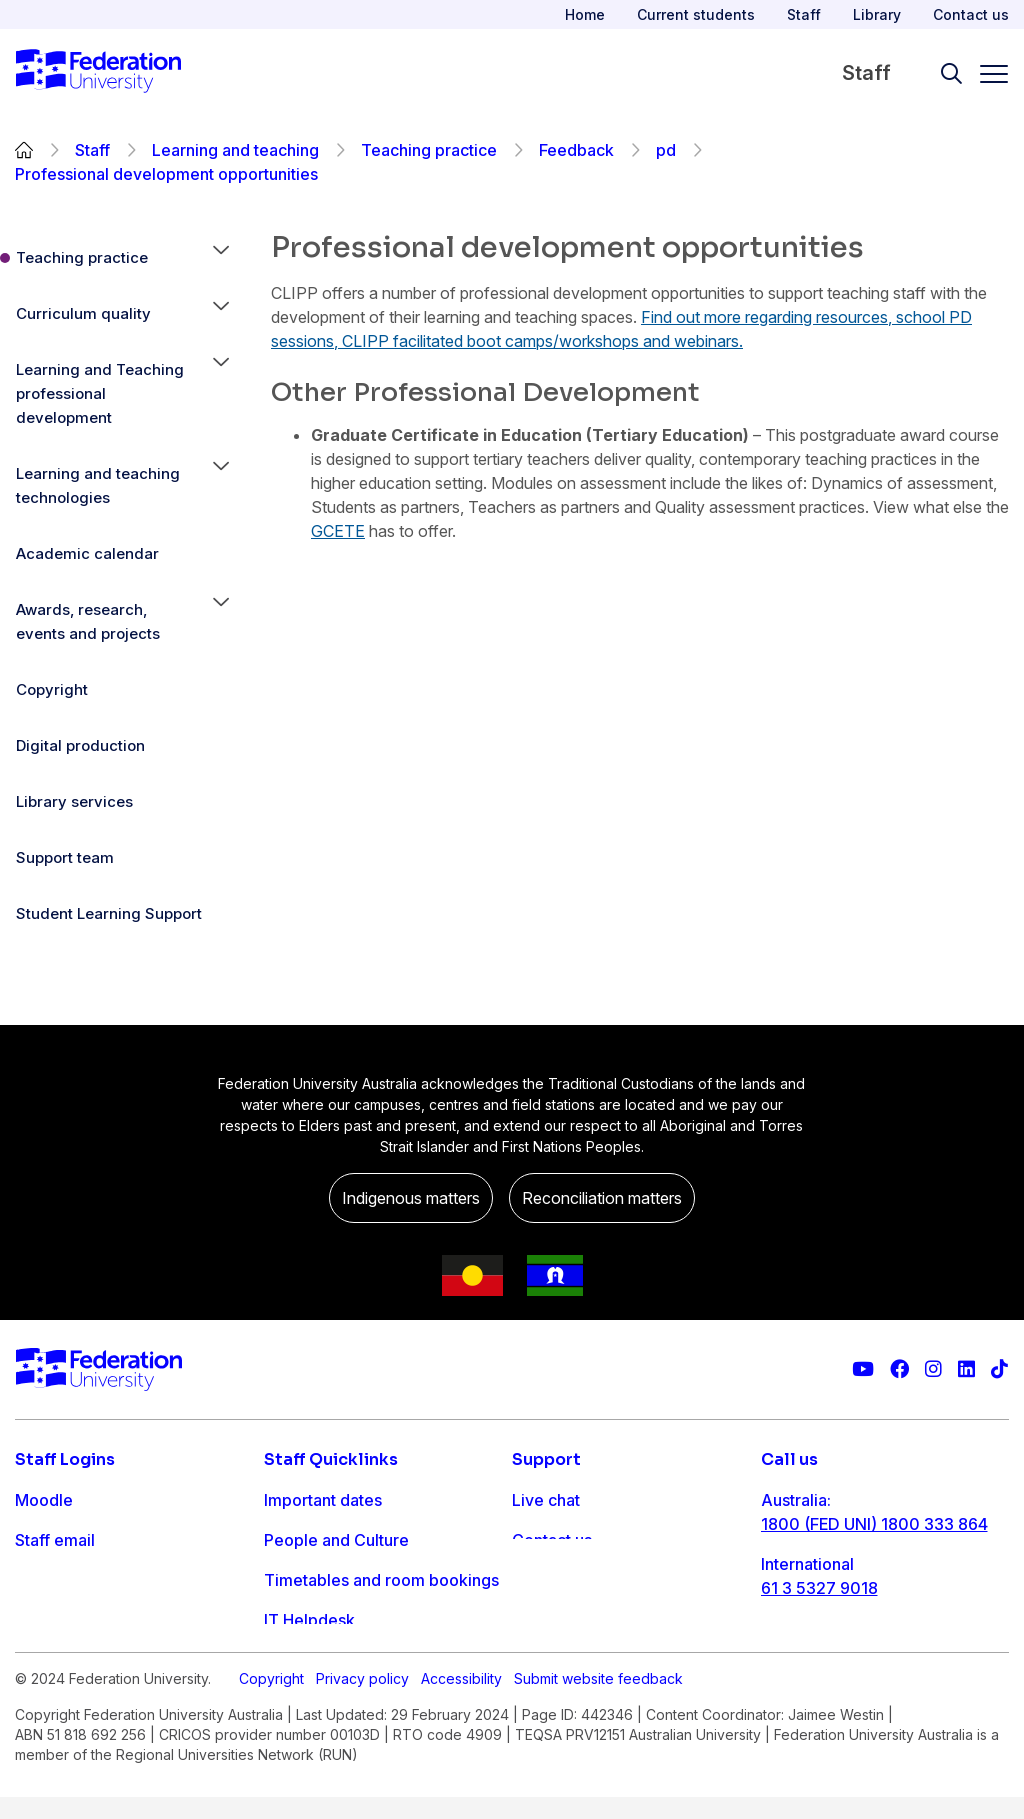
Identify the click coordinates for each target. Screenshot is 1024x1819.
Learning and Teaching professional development (100, 393)
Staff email (55, 1540)
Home (585, 14)
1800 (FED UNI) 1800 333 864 (874, 1524)
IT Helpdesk (309, 1620)
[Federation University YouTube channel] (863, 1369)
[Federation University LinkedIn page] (966, 1369)
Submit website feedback (598, 1726)
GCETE (338, 531)
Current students (696, 14)
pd (666, 150)
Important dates (323, 1500)
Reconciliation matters (602, 1198)
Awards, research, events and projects (88, 621)
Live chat (546, 1500)
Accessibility (461, 1726)
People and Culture (336, 1540)
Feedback (576, 150)
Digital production (80, 745)
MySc (36, 1660)
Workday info (314, 1660)
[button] (221, 258)
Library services (74, 801)
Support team (65, 857)
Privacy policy (362, 1726)
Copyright (52, 689)
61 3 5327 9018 (819, 1588)
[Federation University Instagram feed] (933, 1369)
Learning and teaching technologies (98, 485)
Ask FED (543, 1580)
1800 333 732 (814, 1652)
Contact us (971, 14)
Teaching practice (429, 150)
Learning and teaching (235, 150)
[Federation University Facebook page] (899, 1369)
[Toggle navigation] (986, 74)
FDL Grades (59, 1580)
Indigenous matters (411, 1198)
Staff (804, 14)
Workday (49, 1620)
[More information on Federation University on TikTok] (999, 1369)
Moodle (44, 1500)
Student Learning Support (109, 913)
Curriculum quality (83, 313)
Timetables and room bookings (381, 1580)
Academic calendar (87, 553)
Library (877, 14)
